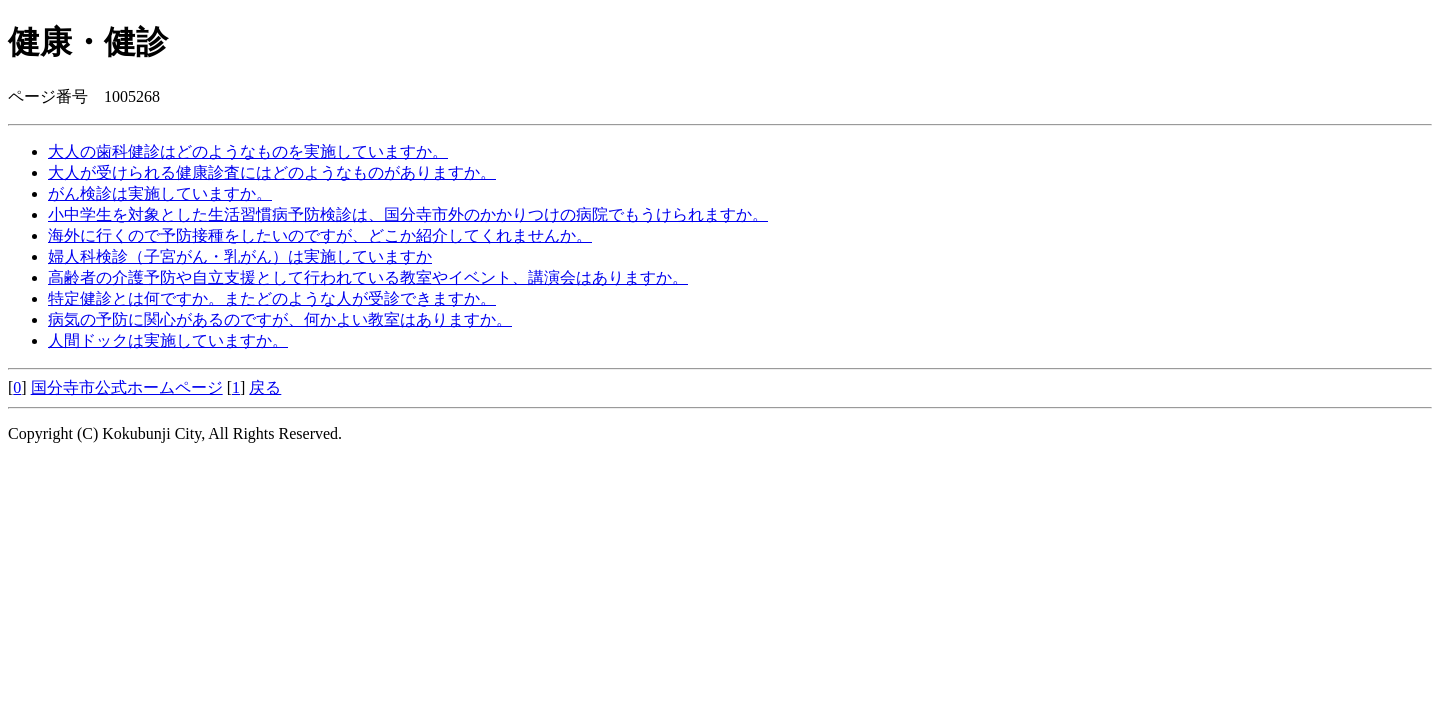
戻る (265, 387)
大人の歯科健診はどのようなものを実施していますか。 (248, 151)
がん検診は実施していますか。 (160, 193)
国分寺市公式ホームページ (127, 387)
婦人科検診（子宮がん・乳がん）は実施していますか (240, 256)
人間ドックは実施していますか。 (168, 340)
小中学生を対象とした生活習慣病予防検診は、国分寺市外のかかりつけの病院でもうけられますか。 (408, 214)
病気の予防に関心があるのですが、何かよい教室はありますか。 (280, 319)
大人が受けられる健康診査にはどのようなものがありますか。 (272, 172)
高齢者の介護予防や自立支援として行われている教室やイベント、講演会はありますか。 (368, 277)
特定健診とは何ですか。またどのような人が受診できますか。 (272, 298)
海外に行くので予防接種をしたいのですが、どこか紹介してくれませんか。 (320, 235)
